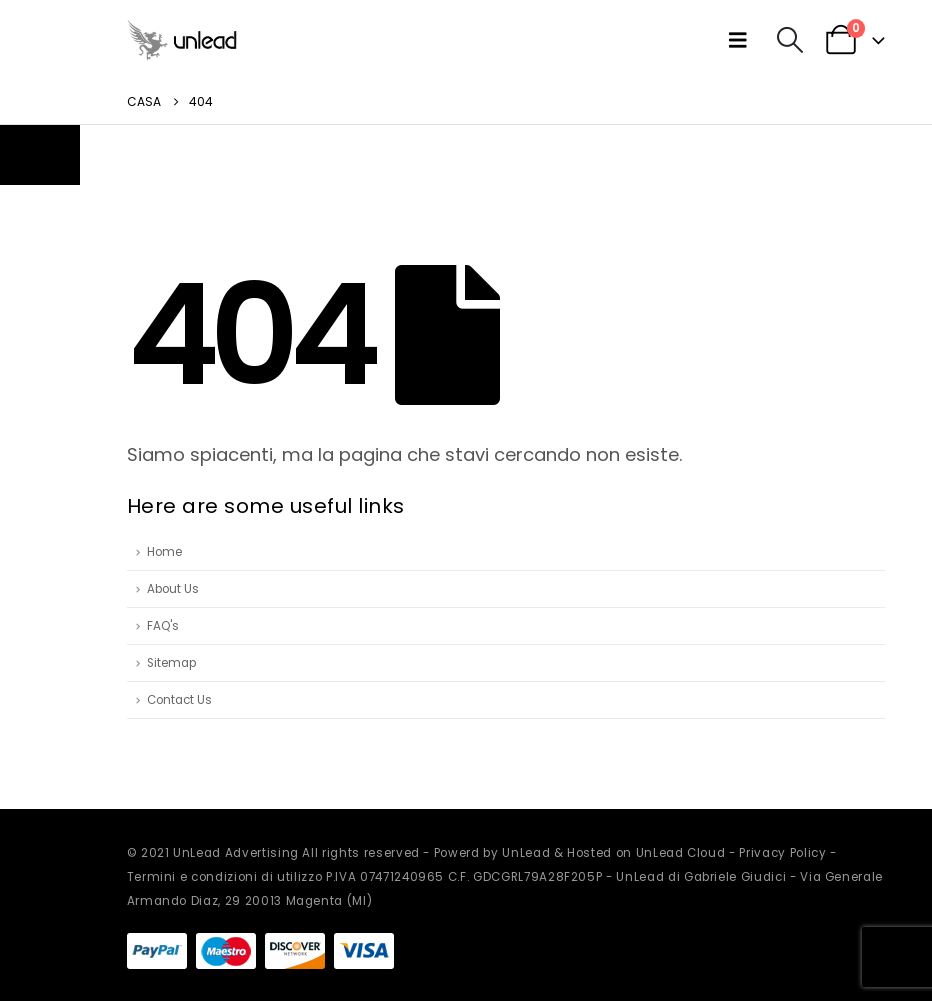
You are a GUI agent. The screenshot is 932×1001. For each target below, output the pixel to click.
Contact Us (179, 700)
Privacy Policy (782, 853)
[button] (742, 40)
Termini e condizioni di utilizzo (225, 877)
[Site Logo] (182, 39)
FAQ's (163, 626)
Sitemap (171, 663)
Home (164, 552)
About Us (173, 589)
